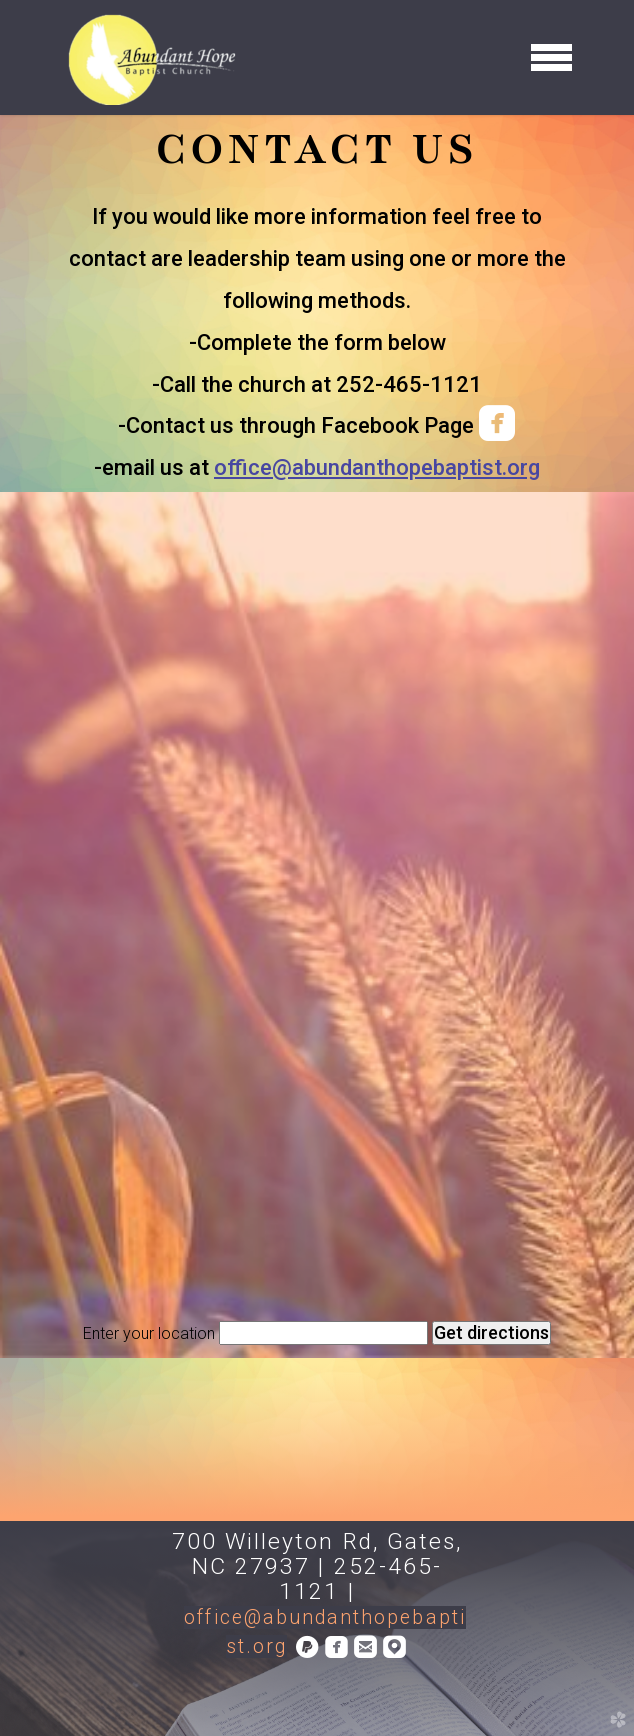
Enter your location (149, 1333)
